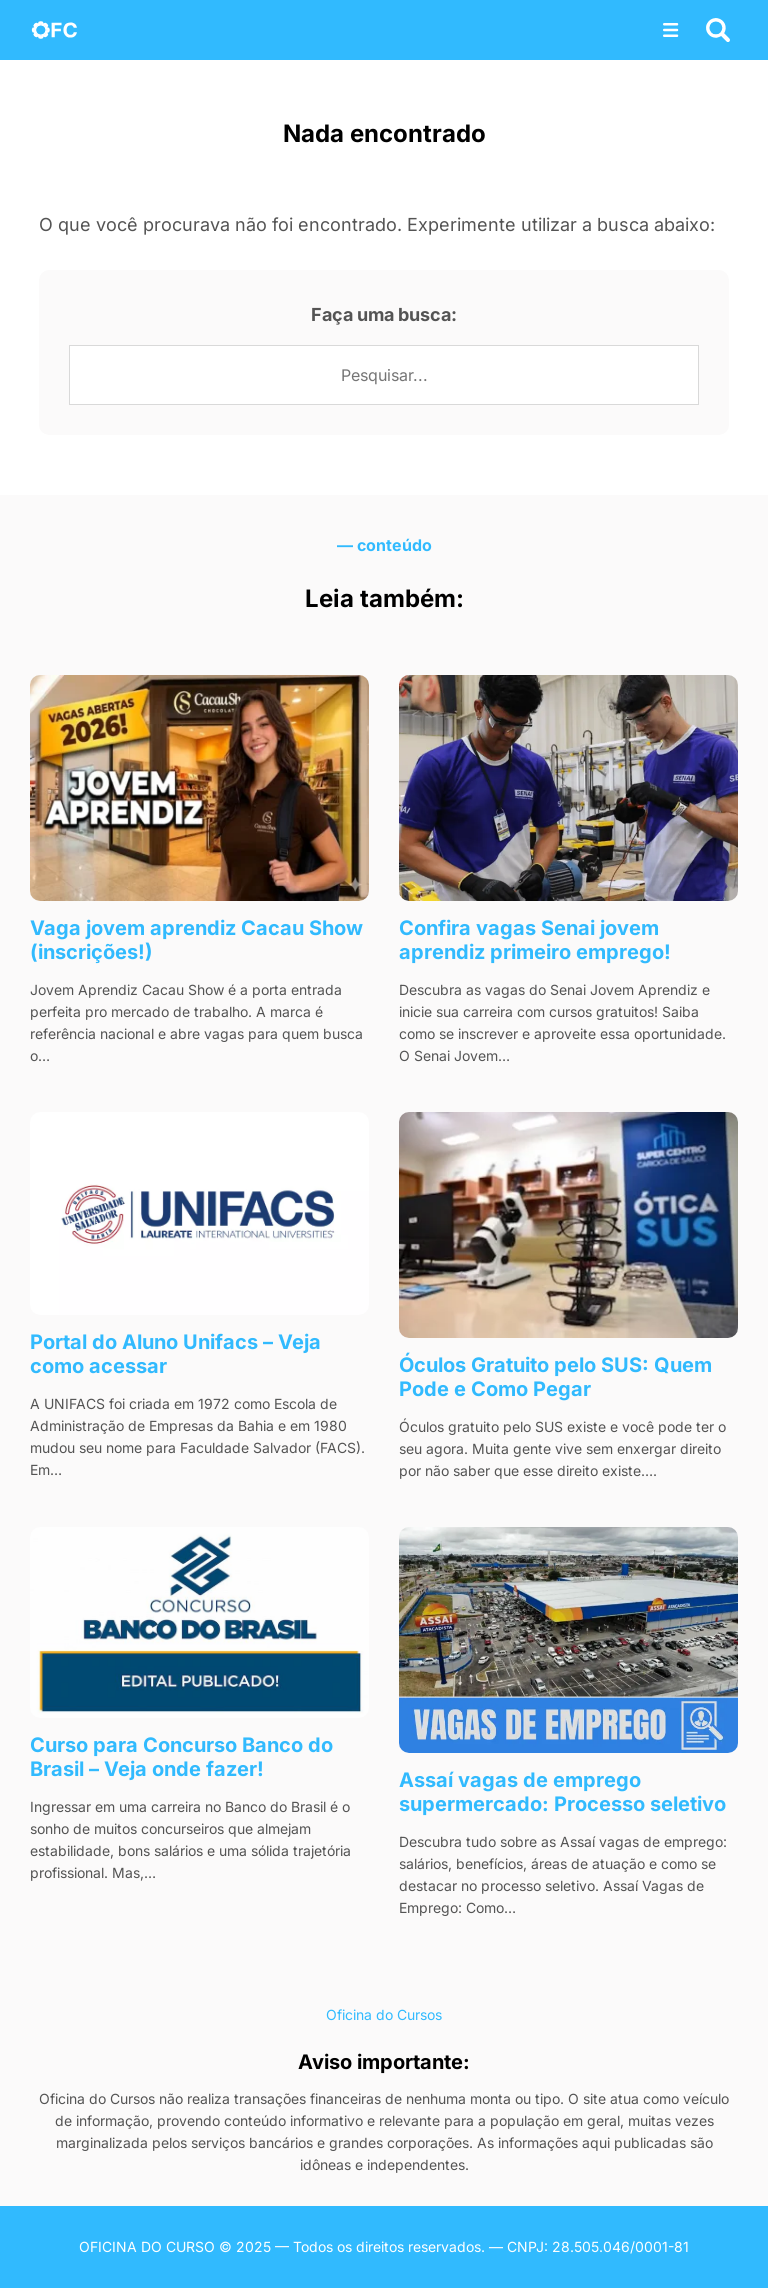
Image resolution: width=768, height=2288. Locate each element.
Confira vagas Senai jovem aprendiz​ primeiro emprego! (535, 940)
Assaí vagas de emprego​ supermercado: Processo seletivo (562, 1792)
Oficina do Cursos (384, 2014)
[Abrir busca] (718, 30)
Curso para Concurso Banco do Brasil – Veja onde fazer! (181, 1757)
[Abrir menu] (671, 30)
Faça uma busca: (384, 314)
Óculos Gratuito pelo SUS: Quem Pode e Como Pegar (555, 1377)
